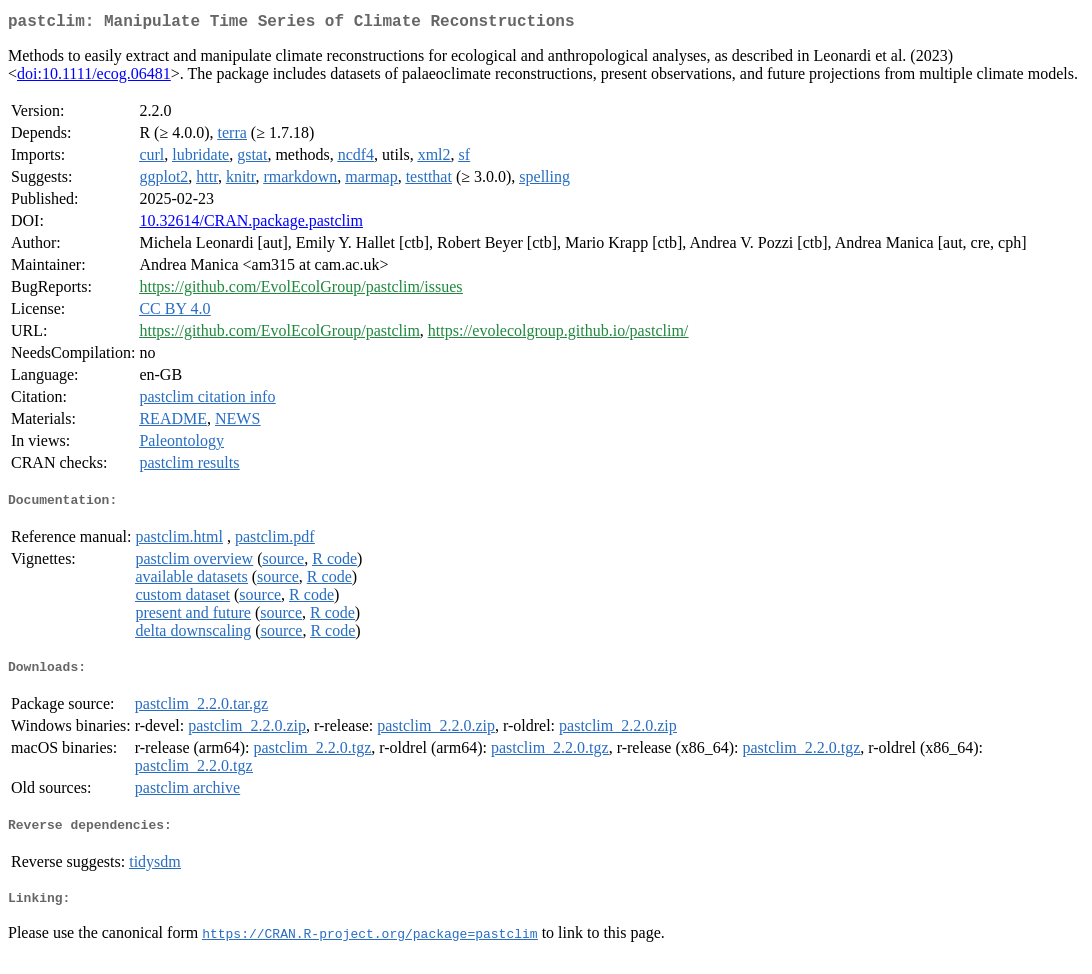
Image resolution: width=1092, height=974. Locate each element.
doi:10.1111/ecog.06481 (94, 77)
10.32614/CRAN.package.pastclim (251, 224)
